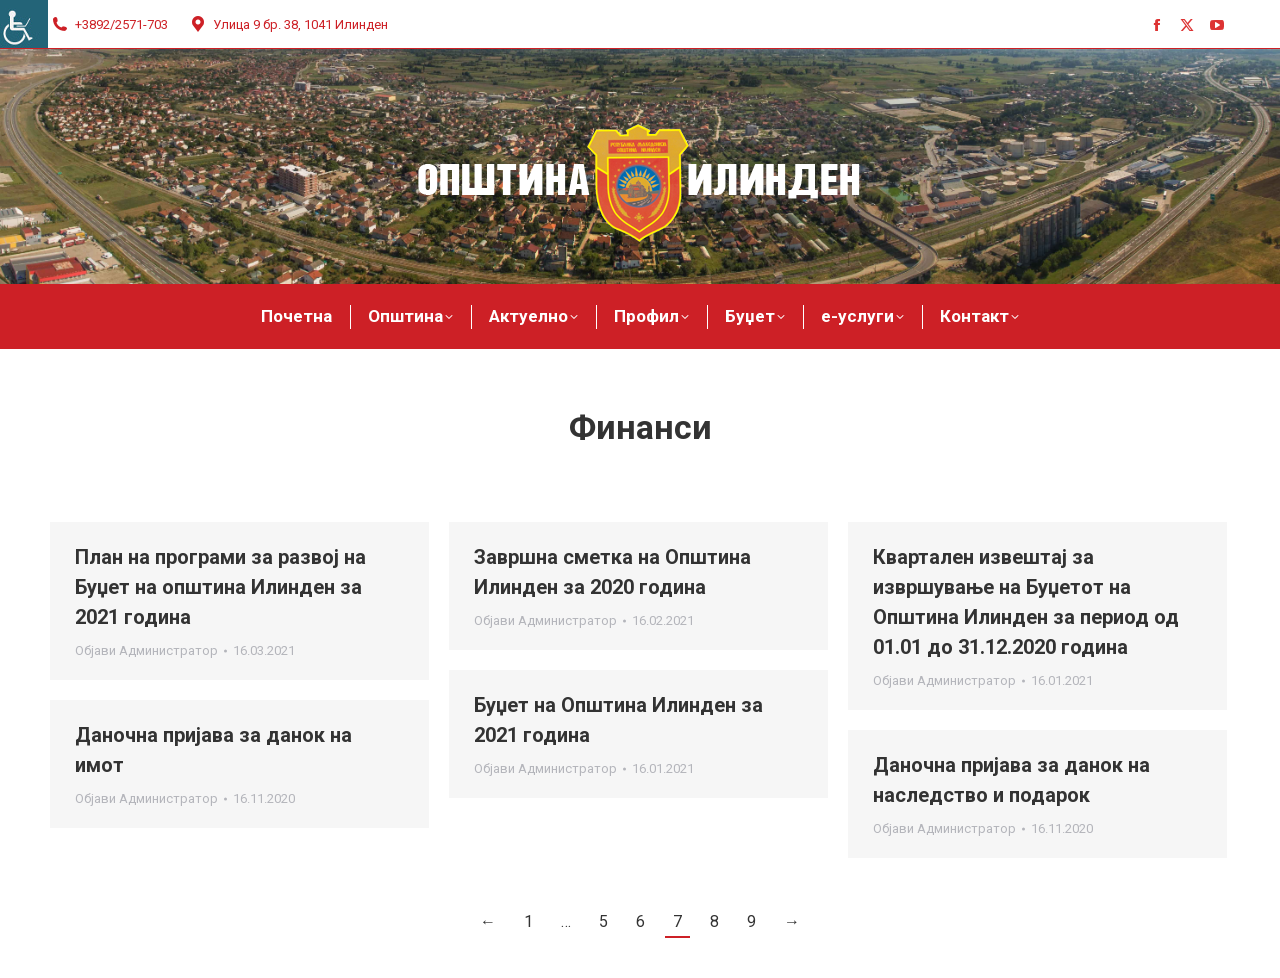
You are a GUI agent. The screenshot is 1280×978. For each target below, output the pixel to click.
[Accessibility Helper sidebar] (24, 24)
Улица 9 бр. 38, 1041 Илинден (288, 24)
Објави (146, 650)
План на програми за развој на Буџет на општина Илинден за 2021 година (220, 587)
